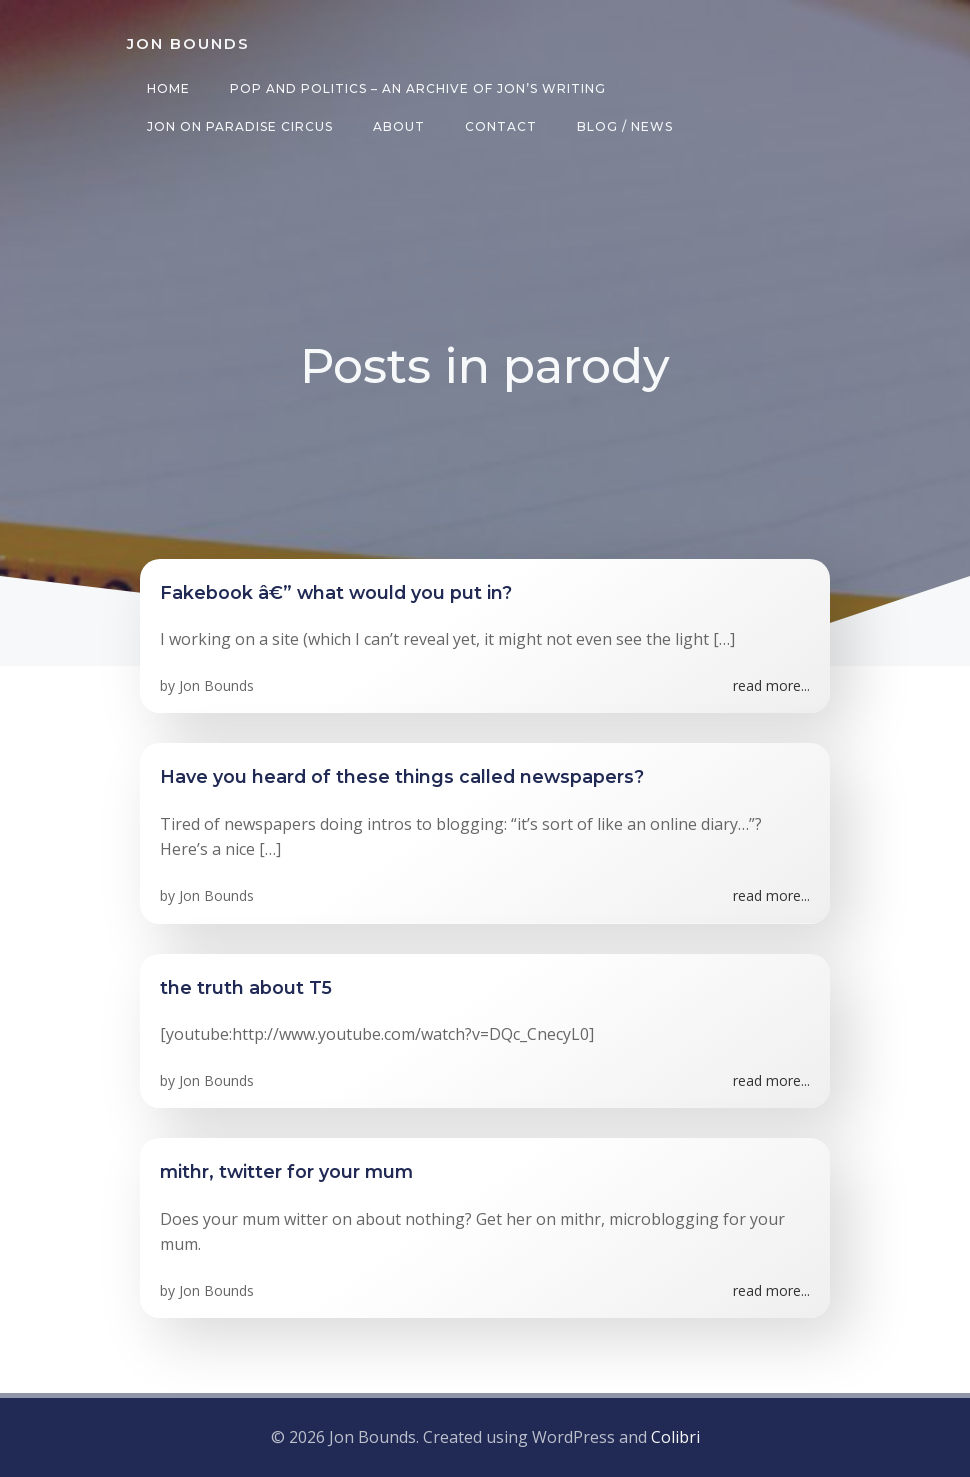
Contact (499, 126)
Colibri (675, 1438)
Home (166, 88)
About (397, 126)
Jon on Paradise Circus (238, 126)
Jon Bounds (216, 687)
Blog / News (623, 126)
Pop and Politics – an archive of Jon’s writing (416, 88)
